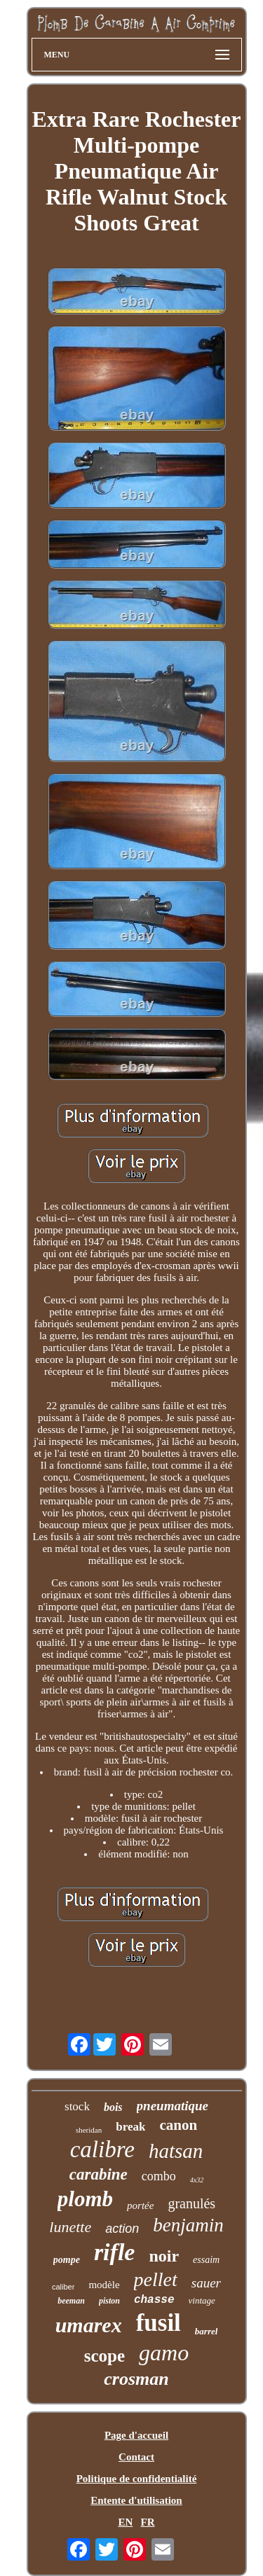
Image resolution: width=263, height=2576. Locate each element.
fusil (158, 2322)
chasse (154, 2300)
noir (164, 2256)
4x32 (196, 2180)
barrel (206, 2331)
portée (140, 2205)
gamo (164, 2352)
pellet (155, 2279)
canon (178, 2125)
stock (77, 2106)
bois (113, 2107)
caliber (63, 2287)
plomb (85, 2199)
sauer (206, 2283)
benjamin (188, 2225)
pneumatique (172, 2105)
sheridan (89, 2130)
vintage (202, 2300)
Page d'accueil (136, 2435)
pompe (66, 2260)
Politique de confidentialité (136, 2478)
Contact (136, 2457)
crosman (136, 2379)
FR (148, 2522)
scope (104, 2355)
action (122, 2229)
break (130, 2126)
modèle (103, 2284)
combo (159, 2176)
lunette (70, 2227)
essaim (206, 2260)
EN (125, 2522)
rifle (114, 2252)
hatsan (176, 2151)
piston (109, 2301)
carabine (98, 2174)
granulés (191, 2203)
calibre (102, 2149)
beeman (71, 2301)
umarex (88, 2324)
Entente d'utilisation (136, 2500)
